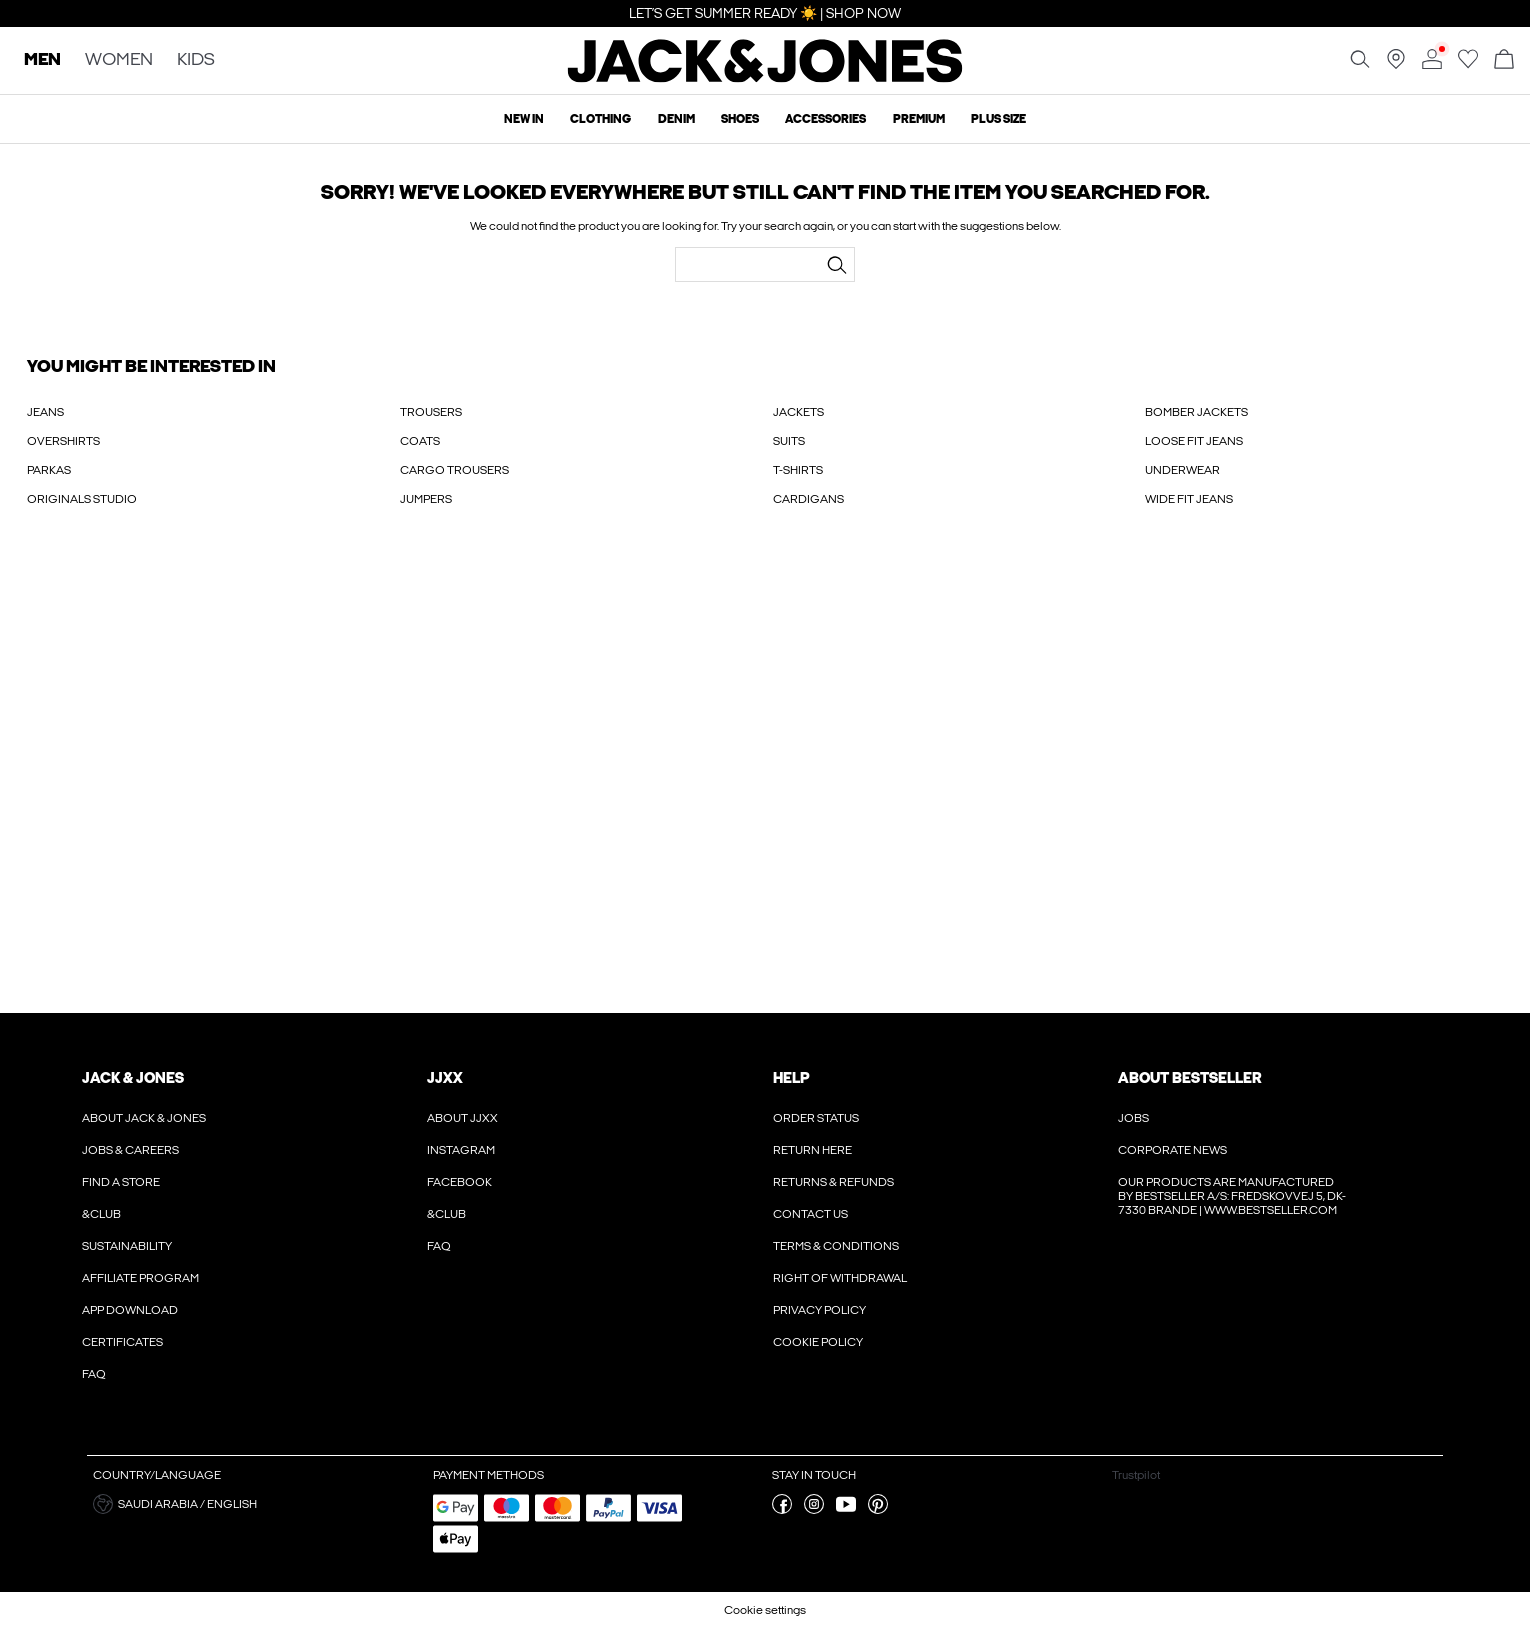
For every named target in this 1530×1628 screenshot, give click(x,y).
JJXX (445, 1078)
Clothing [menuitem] (600, 119)
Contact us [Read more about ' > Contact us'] (810, 1214)
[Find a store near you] (1396, 65)
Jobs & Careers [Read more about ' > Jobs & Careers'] (130, 1150)
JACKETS (798, 412)
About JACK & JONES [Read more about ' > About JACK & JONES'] (144, 1118)
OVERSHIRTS (63, 441)
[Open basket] (1504, 60)
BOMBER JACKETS (1196, 412)
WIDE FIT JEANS (1189, 499)
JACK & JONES (133, 1078)
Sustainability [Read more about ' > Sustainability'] (127, 1246)
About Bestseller (1189, 1078)
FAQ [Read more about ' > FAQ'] (94, 1374)
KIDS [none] (196, 60)
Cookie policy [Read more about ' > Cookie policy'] (818, 1342)
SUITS (789, 441)
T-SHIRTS (798, 470)
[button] (255, 1504)
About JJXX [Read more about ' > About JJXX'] (462, 1118)
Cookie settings (765, 1610)
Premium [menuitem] (919, 119)
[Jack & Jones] (765, 78)
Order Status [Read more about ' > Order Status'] (816, 1118)
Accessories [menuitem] (825, 119)
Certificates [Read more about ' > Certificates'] (122, 1342)
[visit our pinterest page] (878, 1510)
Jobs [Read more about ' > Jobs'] (1133, 1118)
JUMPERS (426, 499)
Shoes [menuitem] (740, 119)
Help (791, 1078)
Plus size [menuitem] (998, 119)
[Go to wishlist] (1468, 65)
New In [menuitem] (524, 119)
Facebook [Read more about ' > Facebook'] (459, 1182)
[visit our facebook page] (782, 1510)
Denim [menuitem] (676, 119)
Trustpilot (1136, 1475)
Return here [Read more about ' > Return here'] (812, 1150)
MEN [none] (42, 60)
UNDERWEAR (1182, 470)
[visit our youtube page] (846, 1510)
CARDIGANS (808, 499)
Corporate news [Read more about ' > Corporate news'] (1172, 1150)
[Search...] (837, 265)
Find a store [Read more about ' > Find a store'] (121, 1182)
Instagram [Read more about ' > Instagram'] (461, 1150)
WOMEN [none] (119, 60)
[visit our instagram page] (814, 1510)
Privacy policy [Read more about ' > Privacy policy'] (819, 1310)
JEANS (45, 412)
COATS (420, 441)
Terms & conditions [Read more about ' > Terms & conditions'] (836, 1246)
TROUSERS (431, 412)
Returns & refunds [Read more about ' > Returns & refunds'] (833, 1182)
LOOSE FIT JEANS (1194, 441)
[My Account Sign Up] (765, 780)
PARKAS (49, 470)
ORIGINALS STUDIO (82, 499)
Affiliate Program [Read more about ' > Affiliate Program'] (140, 1278)
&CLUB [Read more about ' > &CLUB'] (101, 1214)
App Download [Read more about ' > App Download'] (130, 1310)
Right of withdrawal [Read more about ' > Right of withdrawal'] (840, 1278)
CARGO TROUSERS (454, 470)
